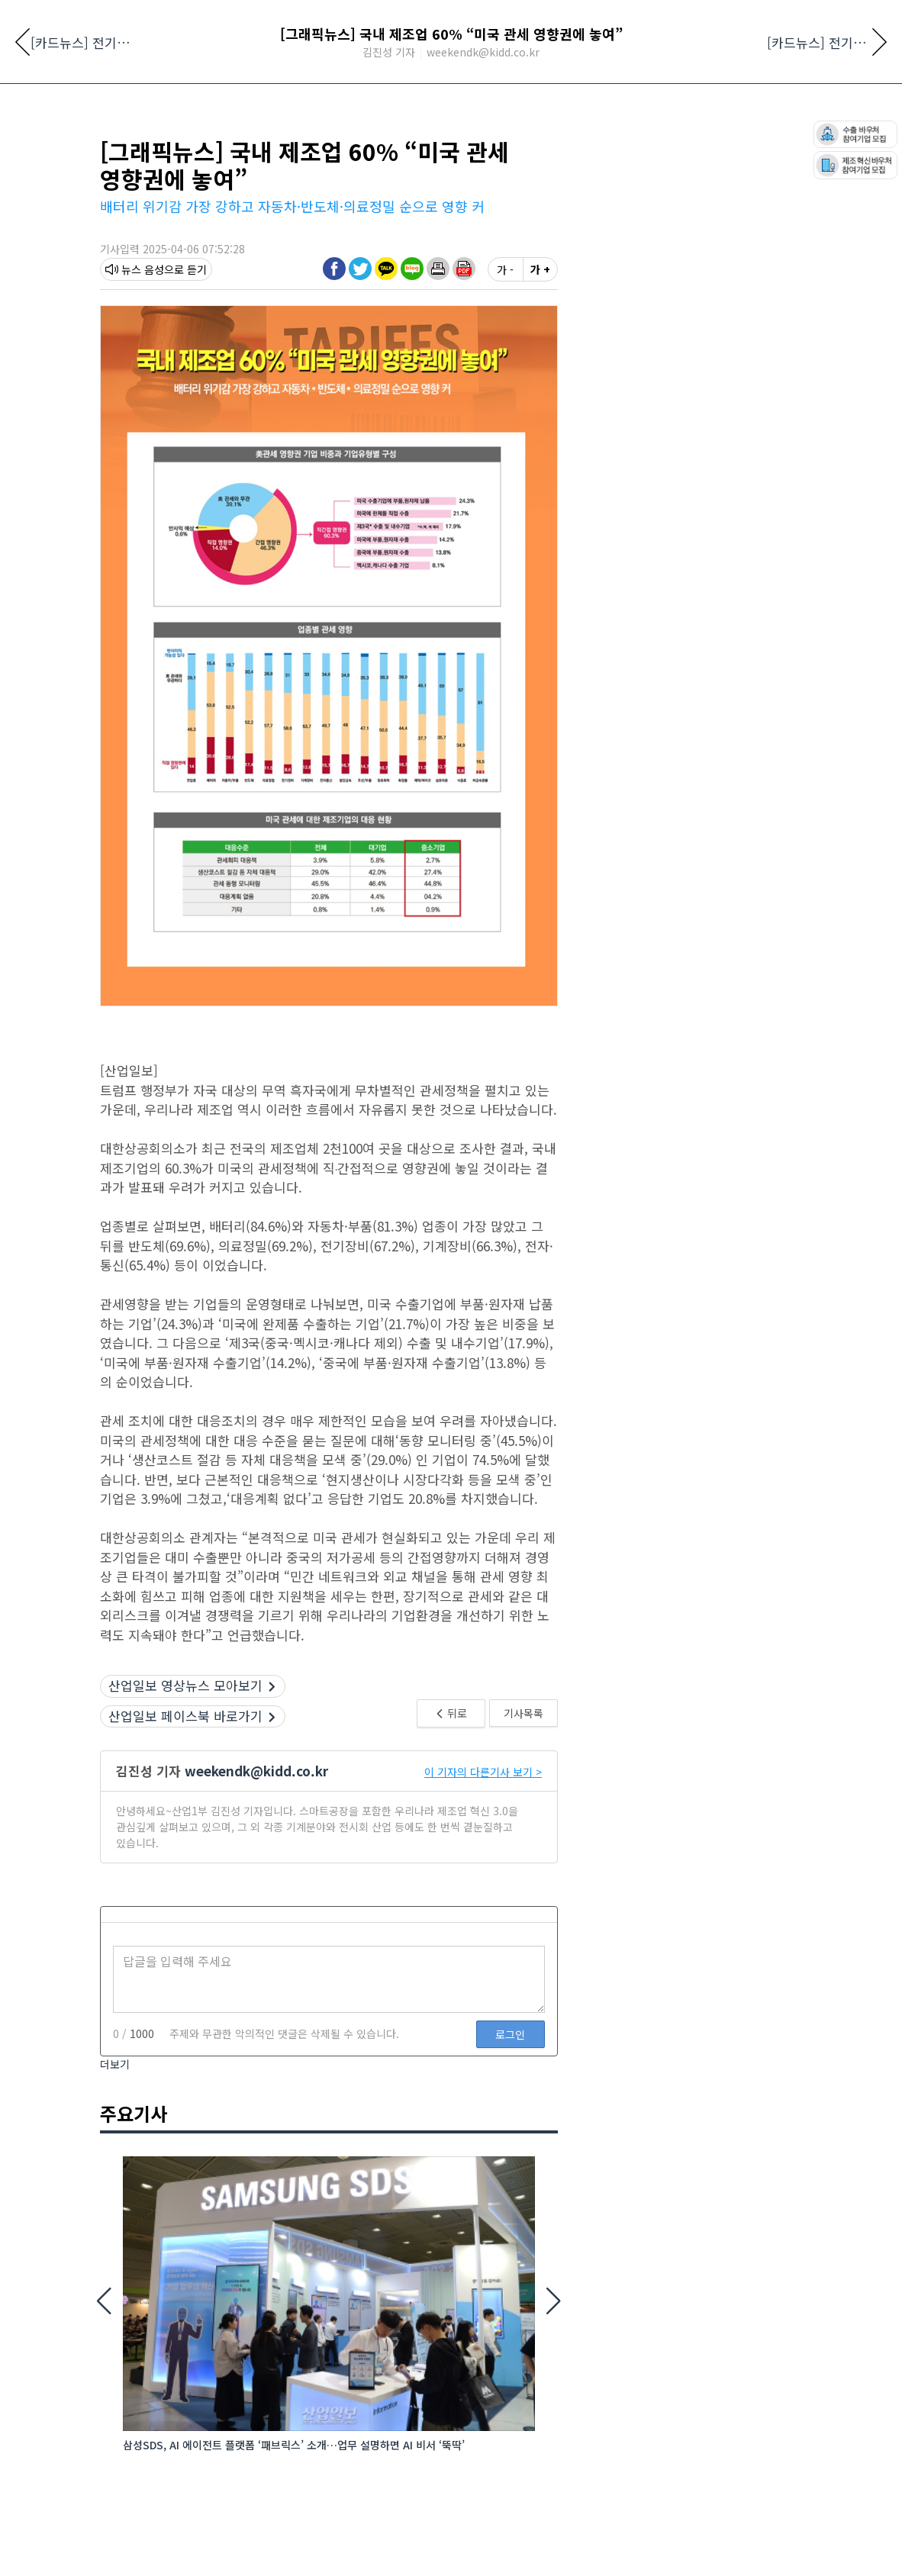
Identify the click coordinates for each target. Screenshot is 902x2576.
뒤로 (450, 1825)
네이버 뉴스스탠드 (141, 18)
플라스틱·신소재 (483, 146)
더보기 (115, 2176)
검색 (691, 19)
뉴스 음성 (134, 381)
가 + (540, 381)
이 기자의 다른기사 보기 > (483, 1884)
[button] (438, 380)
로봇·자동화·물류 (287, 146)
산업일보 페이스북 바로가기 (192, 1827)
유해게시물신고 (767, 18)
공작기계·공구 (582, 146)
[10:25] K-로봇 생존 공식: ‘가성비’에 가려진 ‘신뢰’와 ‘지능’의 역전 (296, 181)
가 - (505, 381)
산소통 (783, 146)
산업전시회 (195, 146)
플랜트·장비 (668, 146)
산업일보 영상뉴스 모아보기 (192, 1797)
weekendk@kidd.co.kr (256, 1882)
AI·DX (733, 146)
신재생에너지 (387, 146)
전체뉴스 (124, 146)
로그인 (510, 2146)
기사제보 (217, 18)
